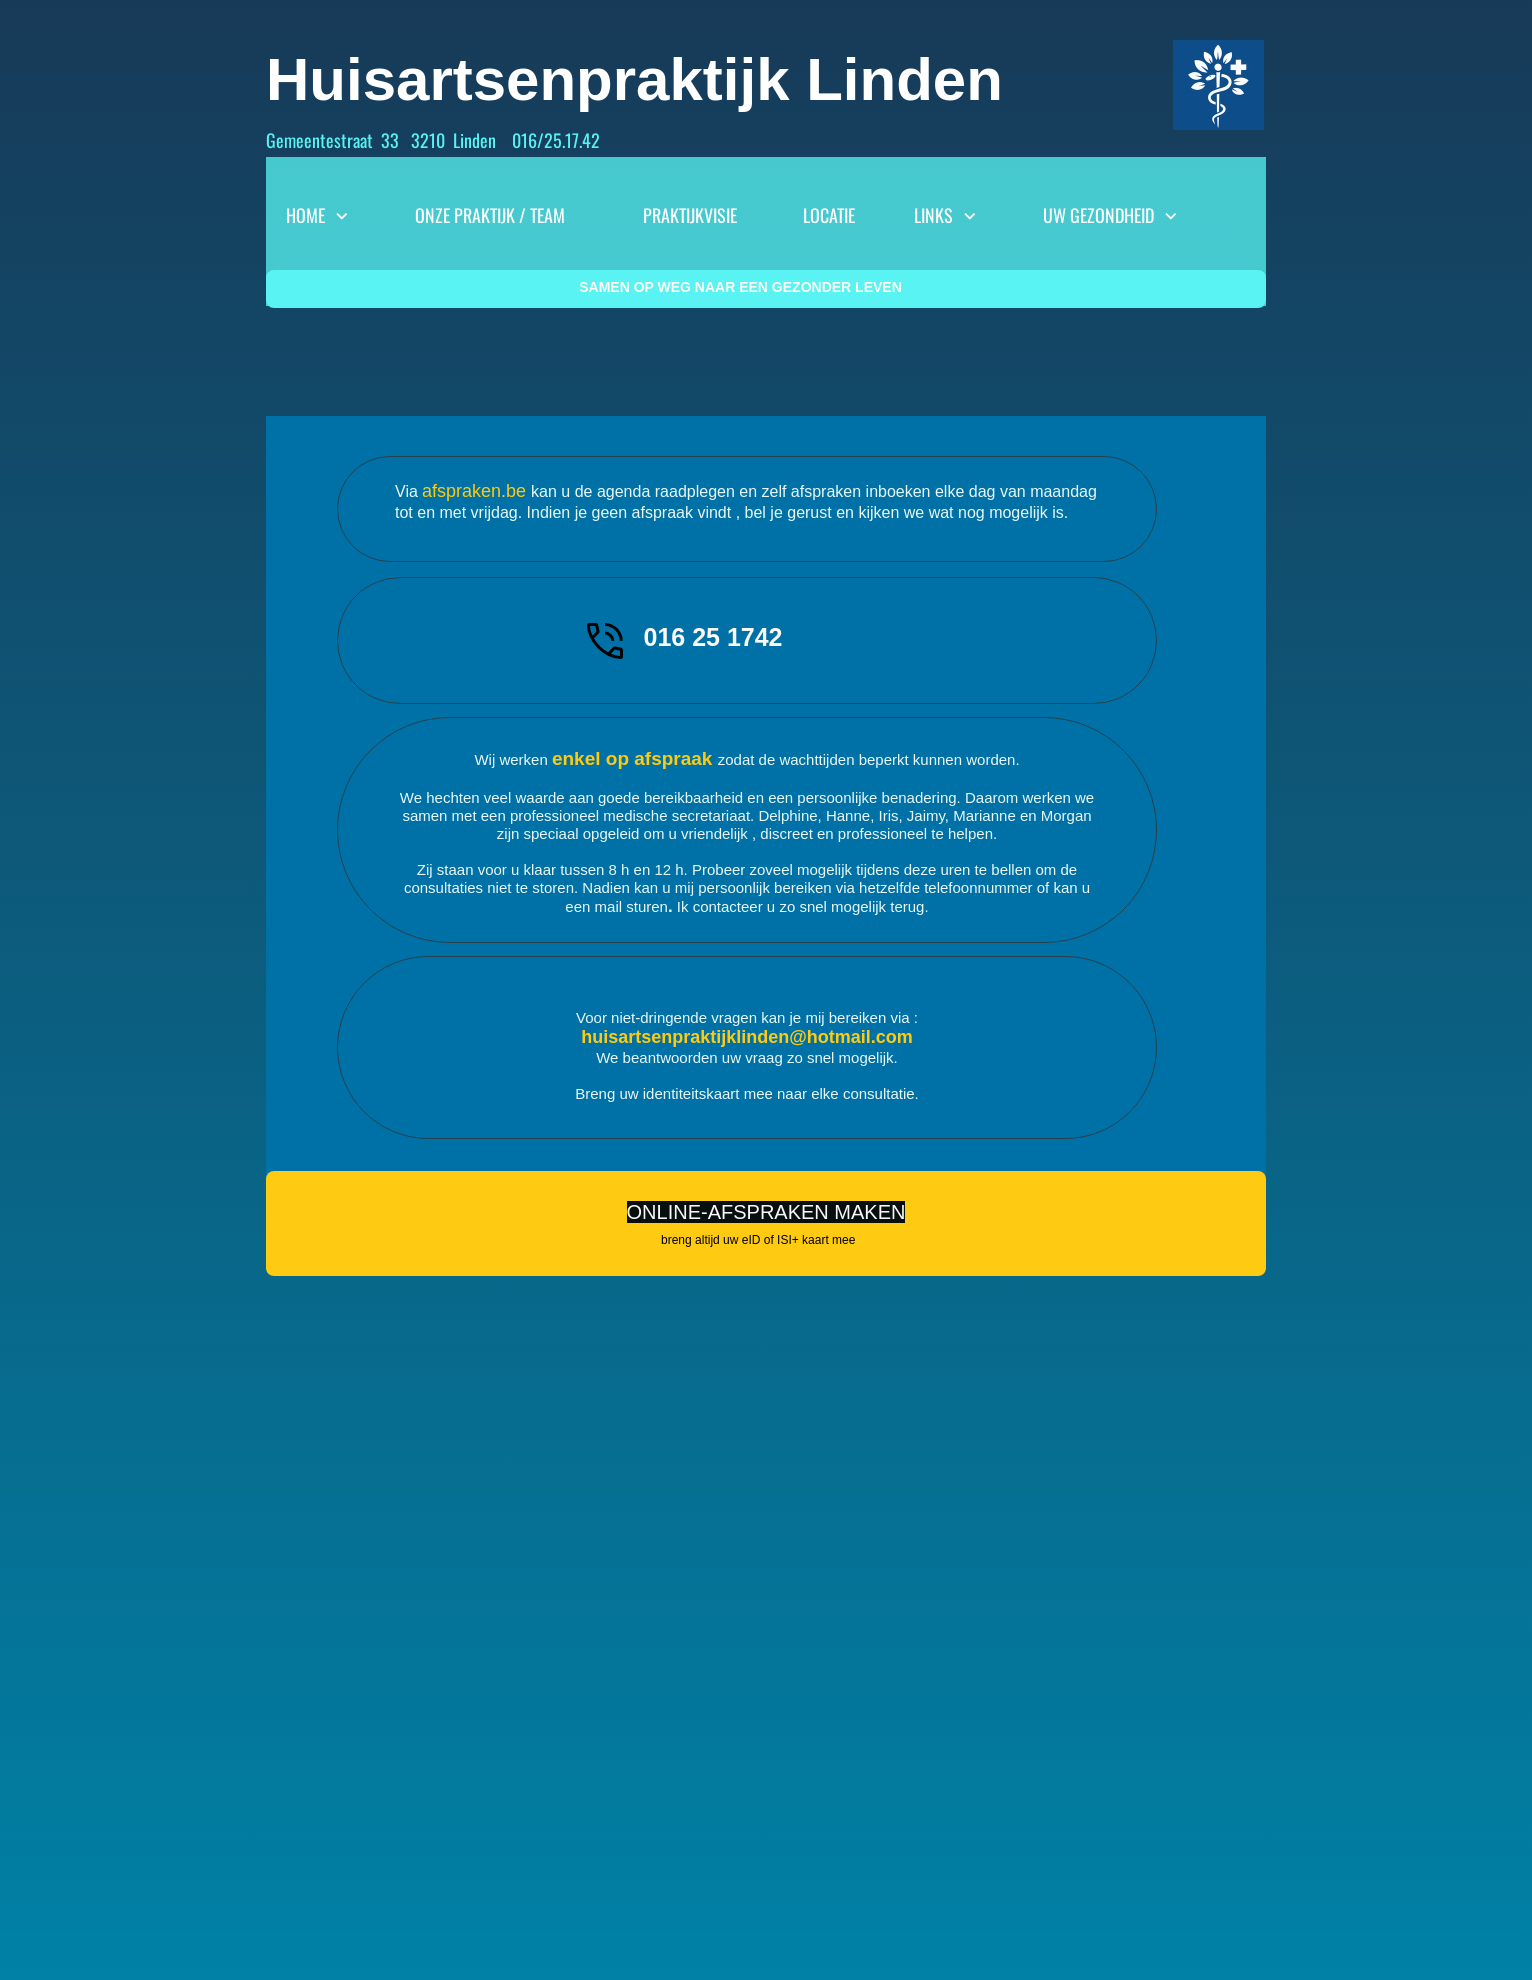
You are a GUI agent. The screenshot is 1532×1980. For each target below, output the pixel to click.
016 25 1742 (712, 637)
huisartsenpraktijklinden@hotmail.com (747, 1037)
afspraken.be (476, 491)
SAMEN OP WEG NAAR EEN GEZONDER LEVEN (740, 287)
